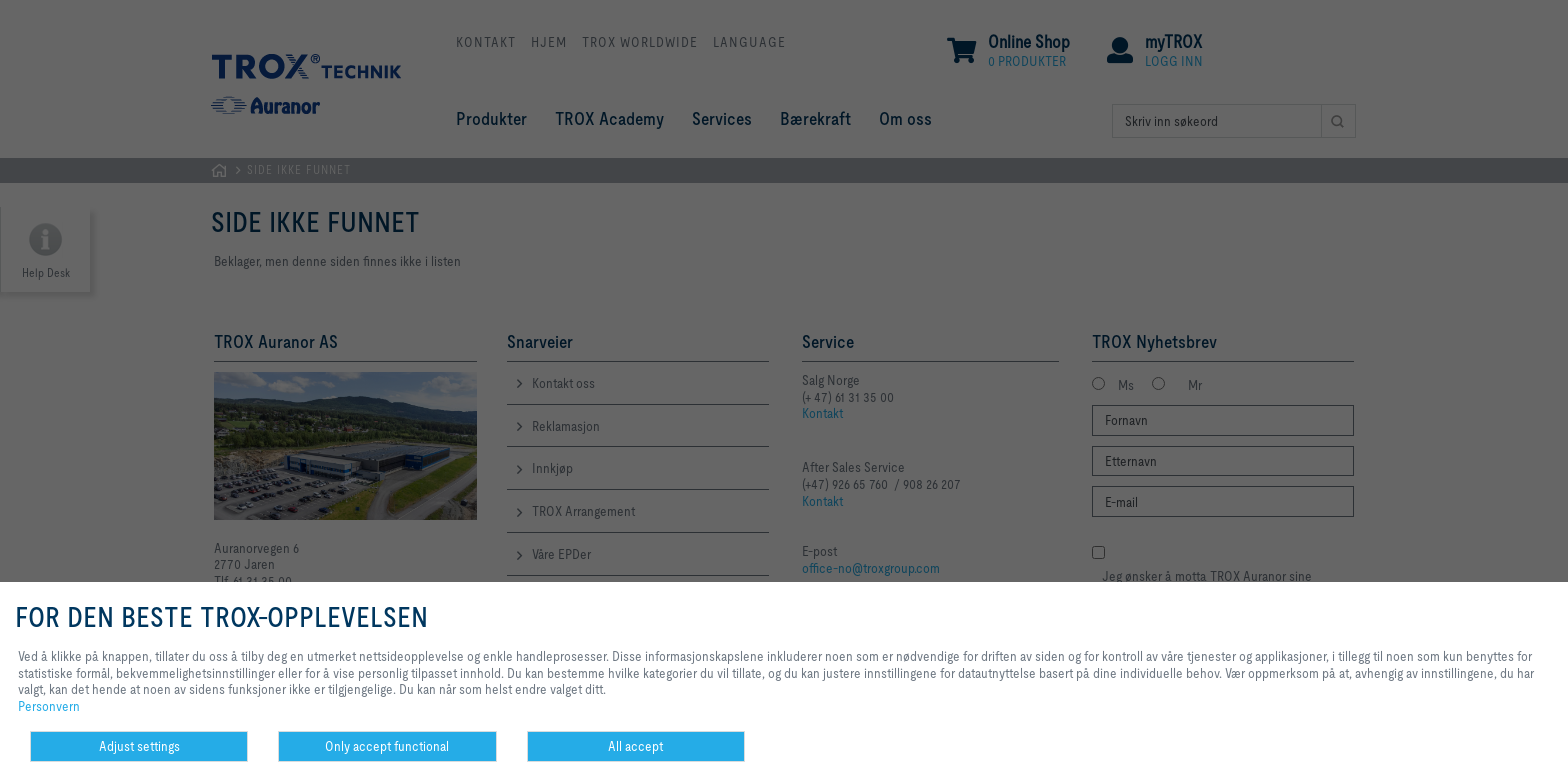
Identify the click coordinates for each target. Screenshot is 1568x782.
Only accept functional (387, 746)
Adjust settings (139, 746)
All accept (635, 746)
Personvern (49, 706)
